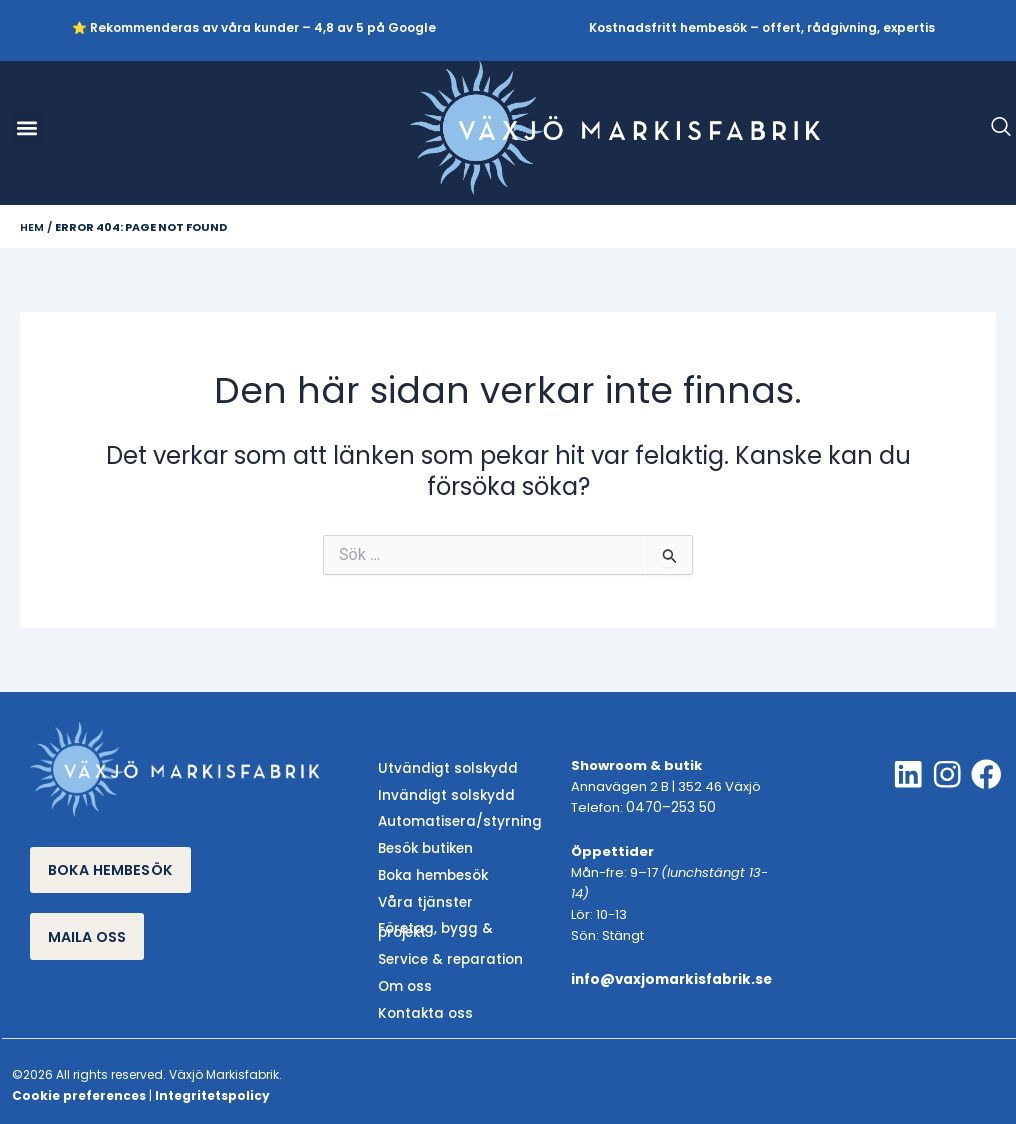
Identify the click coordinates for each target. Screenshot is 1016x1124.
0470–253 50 (668, 808)
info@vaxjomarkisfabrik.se (669, 979)
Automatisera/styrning (454, 820)
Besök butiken (423, 846)
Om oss (403, 975)
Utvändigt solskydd (442, 769)
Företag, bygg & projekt (457, 923)
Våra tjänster (421, 897)
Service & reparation (445, 949)
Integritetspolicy (212, 1082)
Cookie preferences (79, 1082)
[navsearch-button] (991, 128)
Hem (32, 227)
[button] (26, 127)
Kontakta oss (422, 1000)
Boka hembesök (430, 872)
